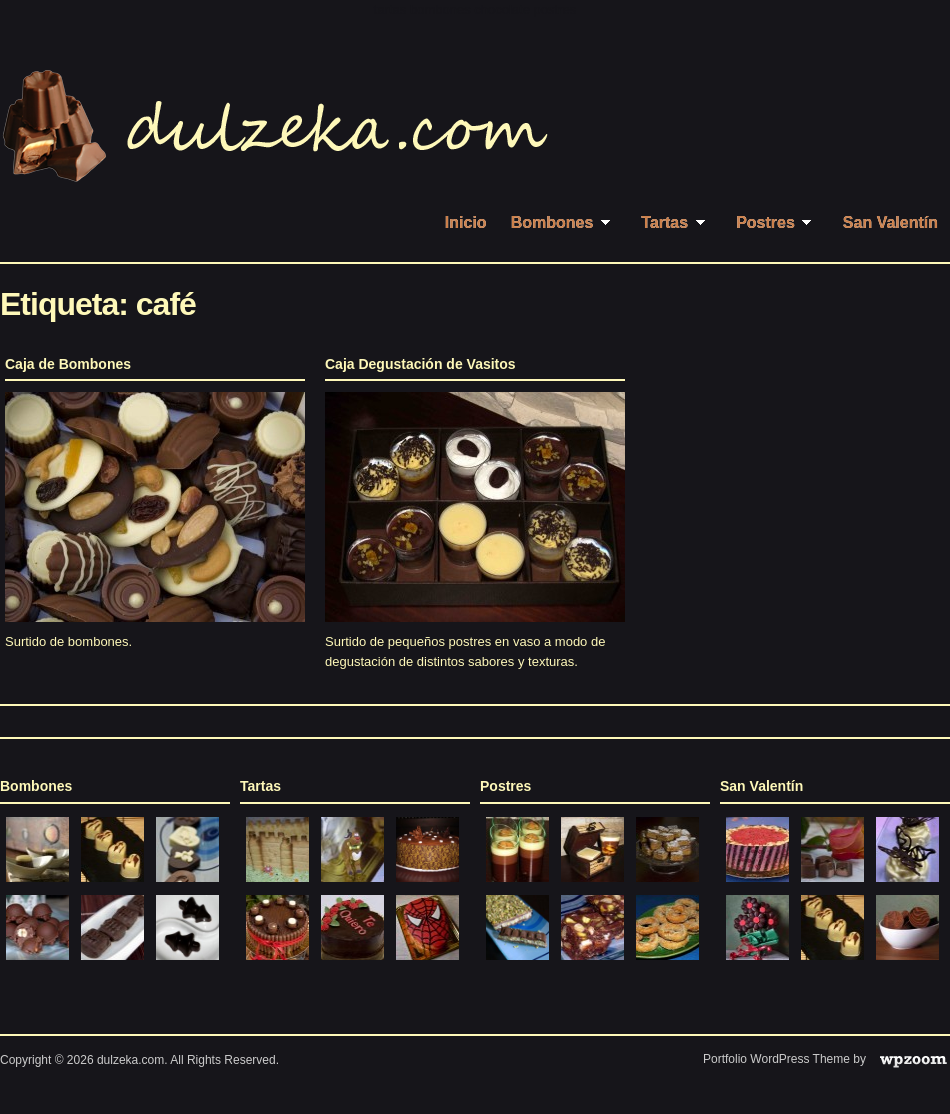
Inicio (466, 222)
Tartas (676, 222)
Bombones (564, 222)
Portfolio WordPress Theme (776, 1059)
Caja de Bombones (68, 364)
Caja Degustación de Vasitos (420, 364)
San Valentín (890, 222)
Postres (777, 222)
